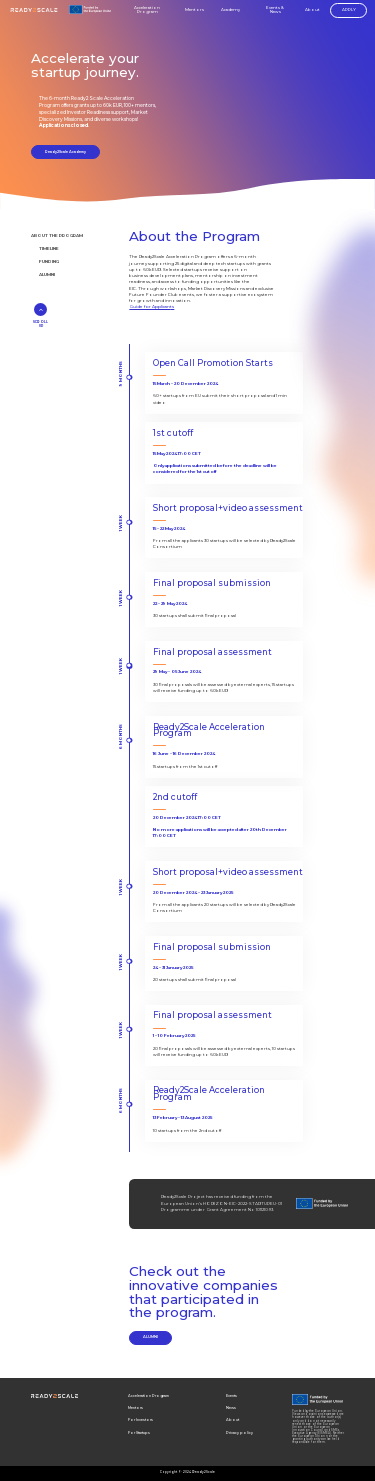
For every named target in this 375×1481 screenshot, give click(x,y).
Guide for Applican (149, 306)
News (231, 1407)
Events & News (275, 10)
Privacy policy (239, 1432)
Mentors (194, 10)
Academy (230, 9)
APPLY (349, 9)
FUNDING (49, 261)
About (312, 10)
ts (172, 306)
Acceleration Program (147, 10)
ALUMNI (47, 274)
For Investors (140, 1419)
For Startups (139, 1432)
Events (231, 1395)
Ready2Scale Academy (65, 151)
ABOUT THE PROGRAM (57, 235)
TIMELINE (49, 248)
